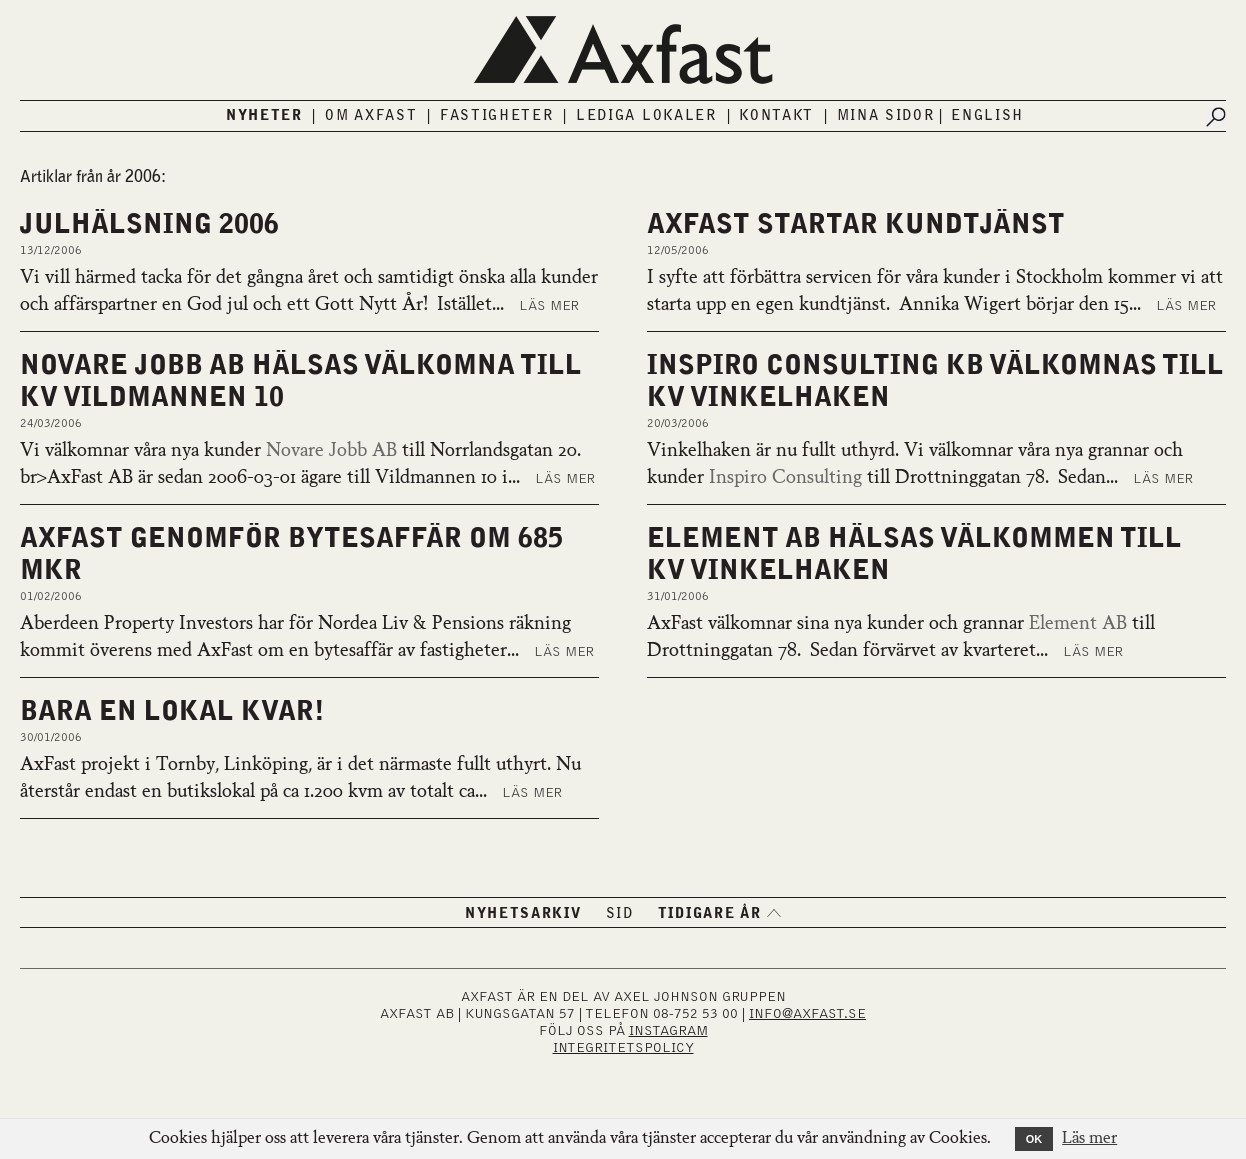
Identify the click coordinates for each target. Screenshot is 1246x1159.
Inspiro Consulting (785, 478)
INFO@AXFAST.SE (807, 1014)
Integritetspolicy (623, 1048)
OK (1034, 1139)
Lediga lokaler (646, 116)
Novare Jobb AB (331, 451)
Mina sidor (886, 116)
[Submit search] (1216, 117)
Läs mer (549, 306)
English (987, 116)
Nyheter (264, 116)
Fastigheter (497, 116)
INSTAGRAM (668, 1031)
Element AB (1078, 624)
